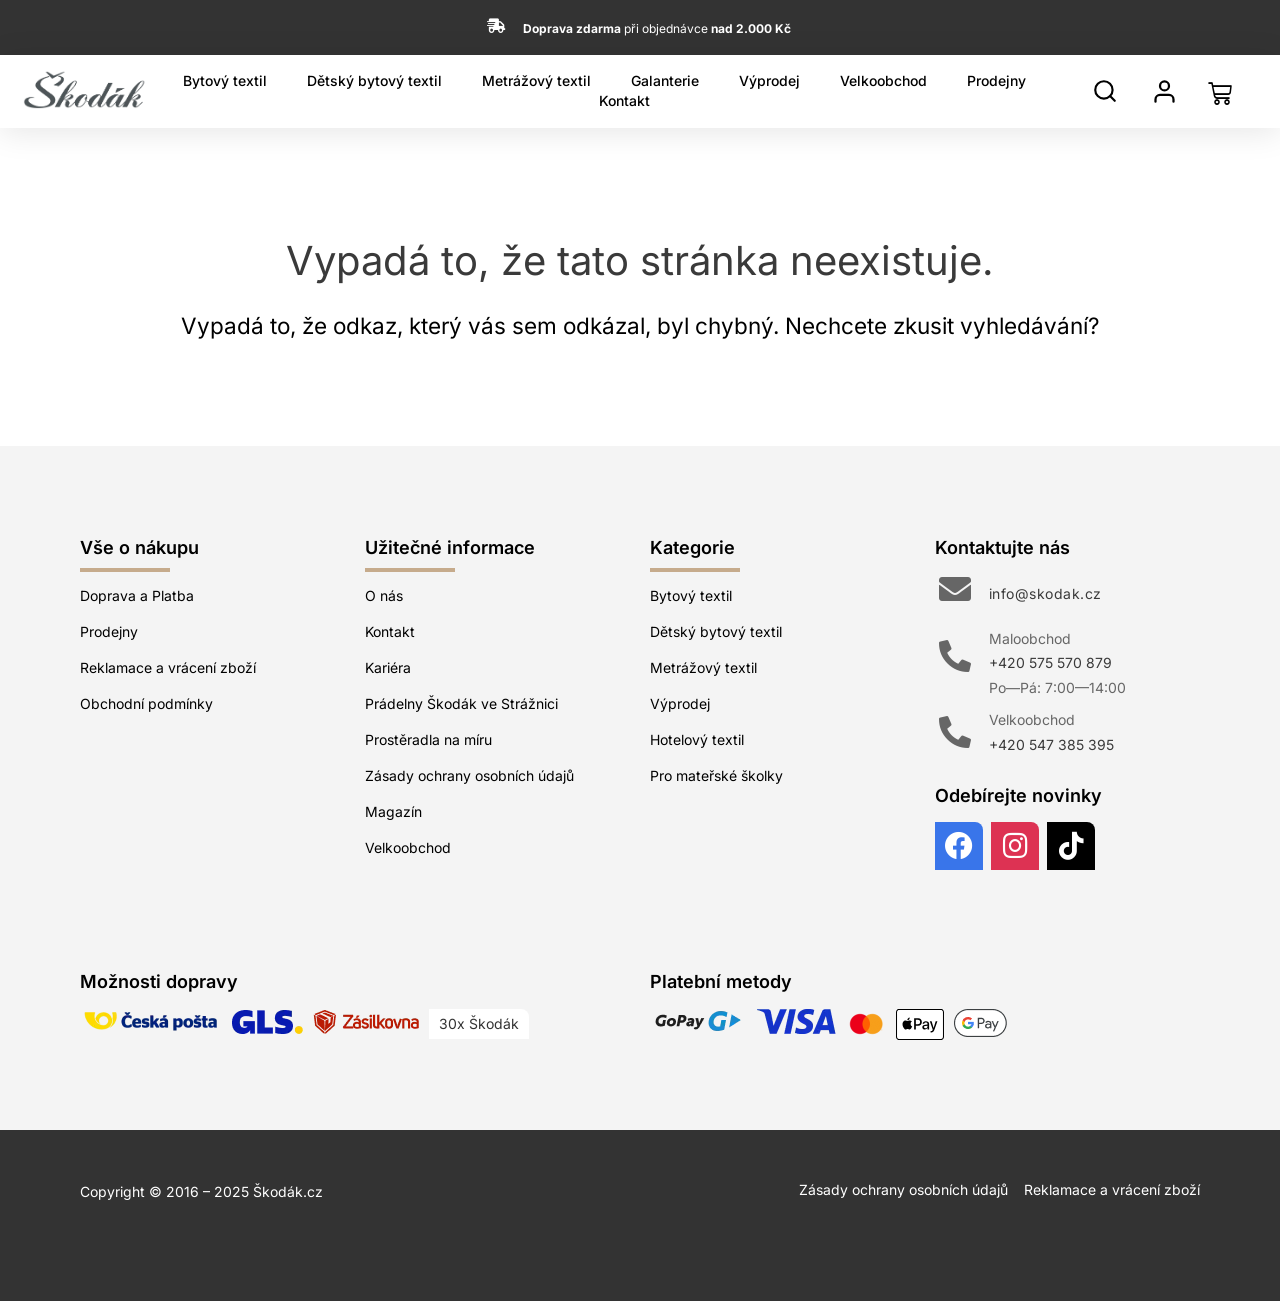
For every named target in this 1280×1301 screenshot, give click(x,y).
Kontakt (624, 100)
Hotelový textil (697, 739)
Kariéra (388, 667)
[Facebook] (959, 846)
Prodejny (996, 80)
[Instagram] (1015, 846)
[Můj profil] (1164, 91)
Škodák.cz (288, 1191)
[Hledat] (1105, 91)
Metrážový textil (536, 80)
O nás (384, 595)
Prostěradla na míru (428, 739)
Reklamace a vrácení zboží (168, 667)
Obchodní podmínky (146, 703)
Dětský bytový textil (374, 80)
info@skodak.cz (1045, 593)
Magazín (393, 811)
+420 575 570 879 (1050, 662)
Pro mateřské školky (716, 775)
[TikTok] (1071, 846)
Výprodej (769, 80)
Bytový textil (225, 80)
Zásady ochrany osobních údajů (469, 775)
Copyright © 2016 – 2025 (166, 1191)
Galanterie (665, 80)
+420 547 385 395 (1051, 744)
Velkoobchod (883, 80)
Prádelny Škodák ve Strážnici (461, 703)
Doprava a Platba (137, 595)
